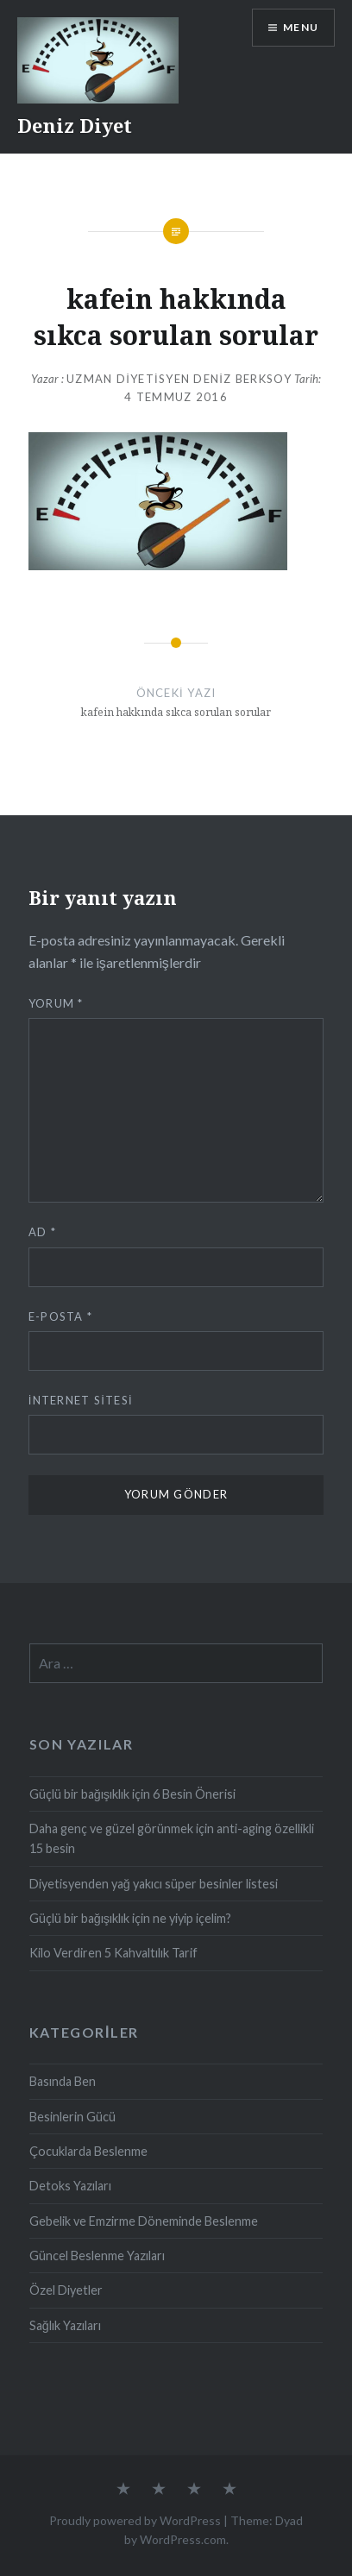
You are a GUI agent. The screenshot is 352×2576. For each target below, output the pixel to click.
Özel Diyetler (66, 2290)
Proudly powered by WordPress (135, 2520)
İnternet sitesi (80, 1400)
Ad (42, 1232)
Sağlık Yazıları (65, 2325)
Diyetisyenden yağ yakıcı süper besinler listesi (153, 1883)
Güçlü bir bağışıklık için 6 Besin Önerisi (132, 1794)
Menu (300, 27)
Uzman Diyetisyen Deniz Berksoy (179, 379)
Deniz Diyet (74, 125)
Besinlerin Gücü (72, 2116)
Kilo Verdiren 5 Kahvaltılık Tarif (113, 1952)
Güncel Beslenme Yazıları (97, 2255)
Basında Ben (62, 2081)
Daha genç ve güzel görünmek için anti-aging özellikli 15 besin (171, 1838)
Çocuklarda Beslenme (88, 2151)
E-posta (60, 1316)
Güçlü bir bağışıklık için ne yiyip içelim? (130, 1918)
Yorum (56, 1003)
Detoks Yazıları (70, 2185)
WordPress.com (183, 2539)
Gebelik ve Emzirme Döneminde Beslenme (143, 2221)
